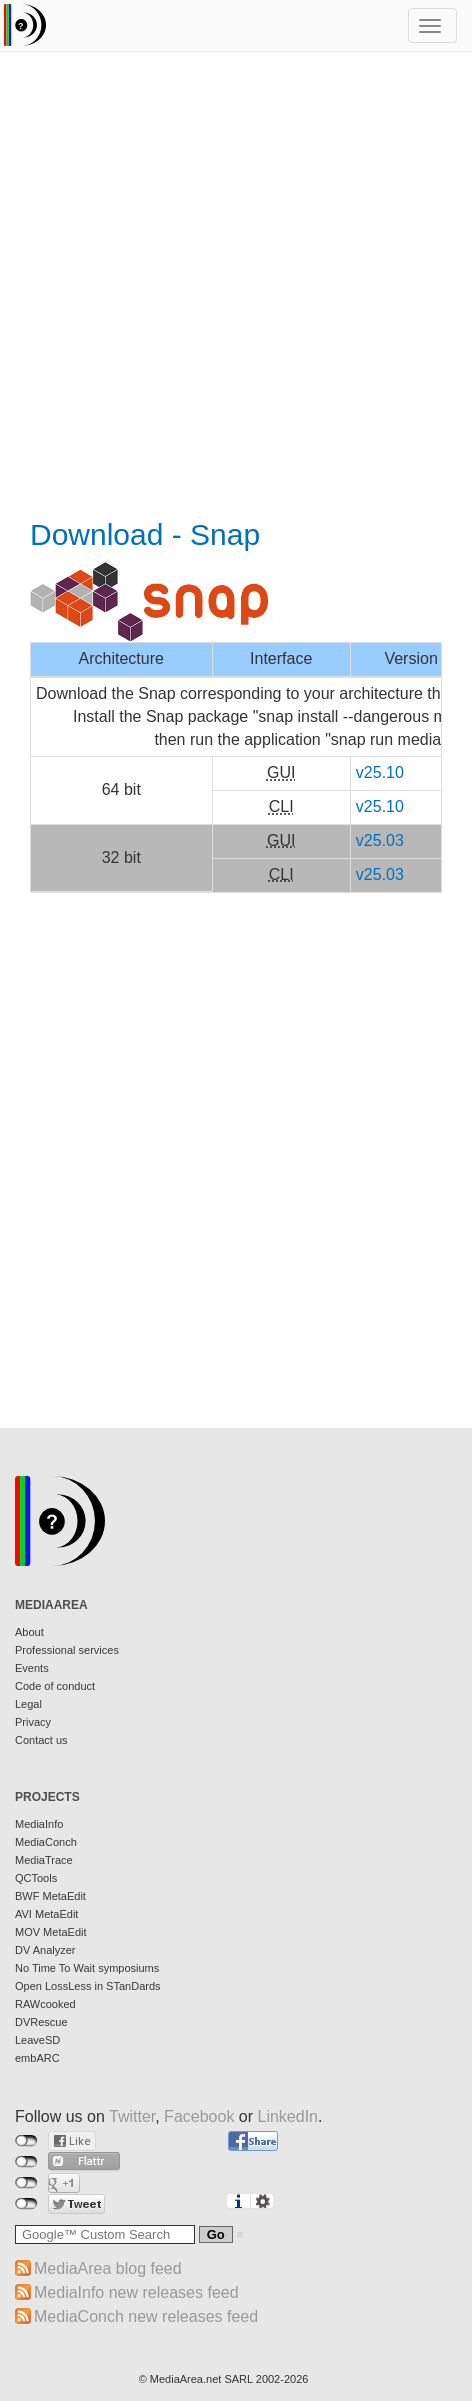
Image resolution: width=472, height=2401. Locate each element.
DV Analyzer (45, 1950)
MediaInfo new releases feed (136, 2292)
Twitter (132, 2116)
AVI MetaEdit (46, 1914)
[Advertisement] (236, 287)
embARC (37, 2058)
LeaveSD (37, 2040)
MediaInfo (39, 1824)
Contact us (41, 1740)
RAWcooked (45, 2004)
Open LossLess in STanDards (88, 1986)
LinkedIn (288, 2116)
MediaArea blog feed (108, 2268)
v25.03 (380, 840)
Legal (28, 1704)
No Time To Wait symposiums (87, 1968)
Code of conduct (55, 1686)
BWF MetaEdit (50, 1896)
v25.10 (380, 772)
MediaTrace (44, 1860)
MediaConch (46, 1842)
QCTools (36, 1878)
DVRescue (41, 2022)
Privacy (33, 1722)
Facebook (199, 2116)
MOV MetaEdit (51, 1932)
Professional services (67, 1650)
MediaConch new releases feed (146, 2316)
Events (32, 1668)
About (29, 1632)
